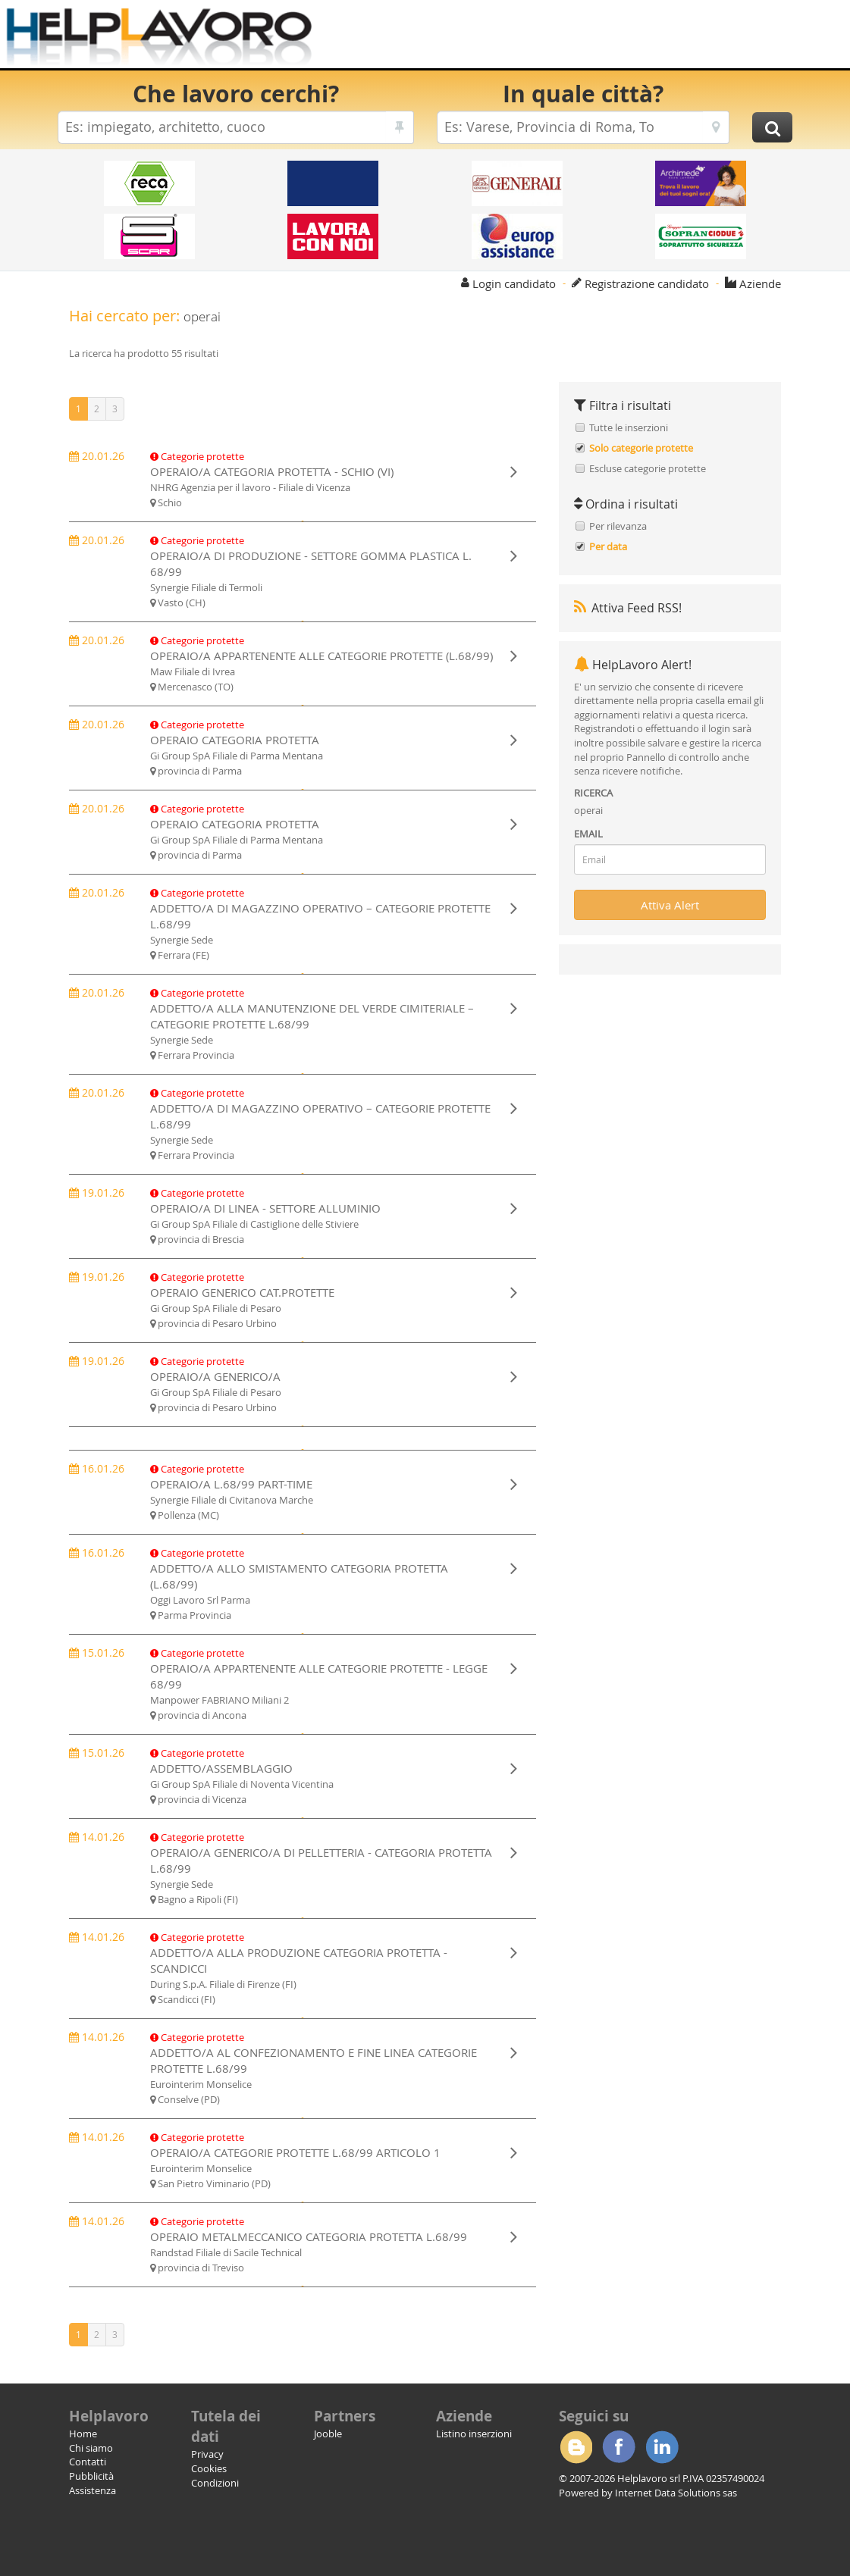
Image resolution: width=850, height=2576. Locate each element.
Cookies (209, 2468)
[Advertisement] (589, 38)
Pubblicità (91, 2476)
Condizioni (215, 2483)
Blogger (575, 2447)
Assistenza (92, 2490)
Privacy (207, 2454)
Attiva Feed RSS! (628, 607)
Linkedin (662, 2447)
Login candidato (514, 283)
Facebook (618, 2447)
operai (588, 810)
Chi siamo (91, 2448)
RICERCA (593, 793)
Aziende (760, 283)
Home (83, 2433)
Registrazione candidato (647, 283)
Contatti (87, 2461)
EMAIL (588, 833)
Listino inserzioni (474, 2433)
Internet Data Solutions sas (676, 2492)
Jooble (328, 2433)
